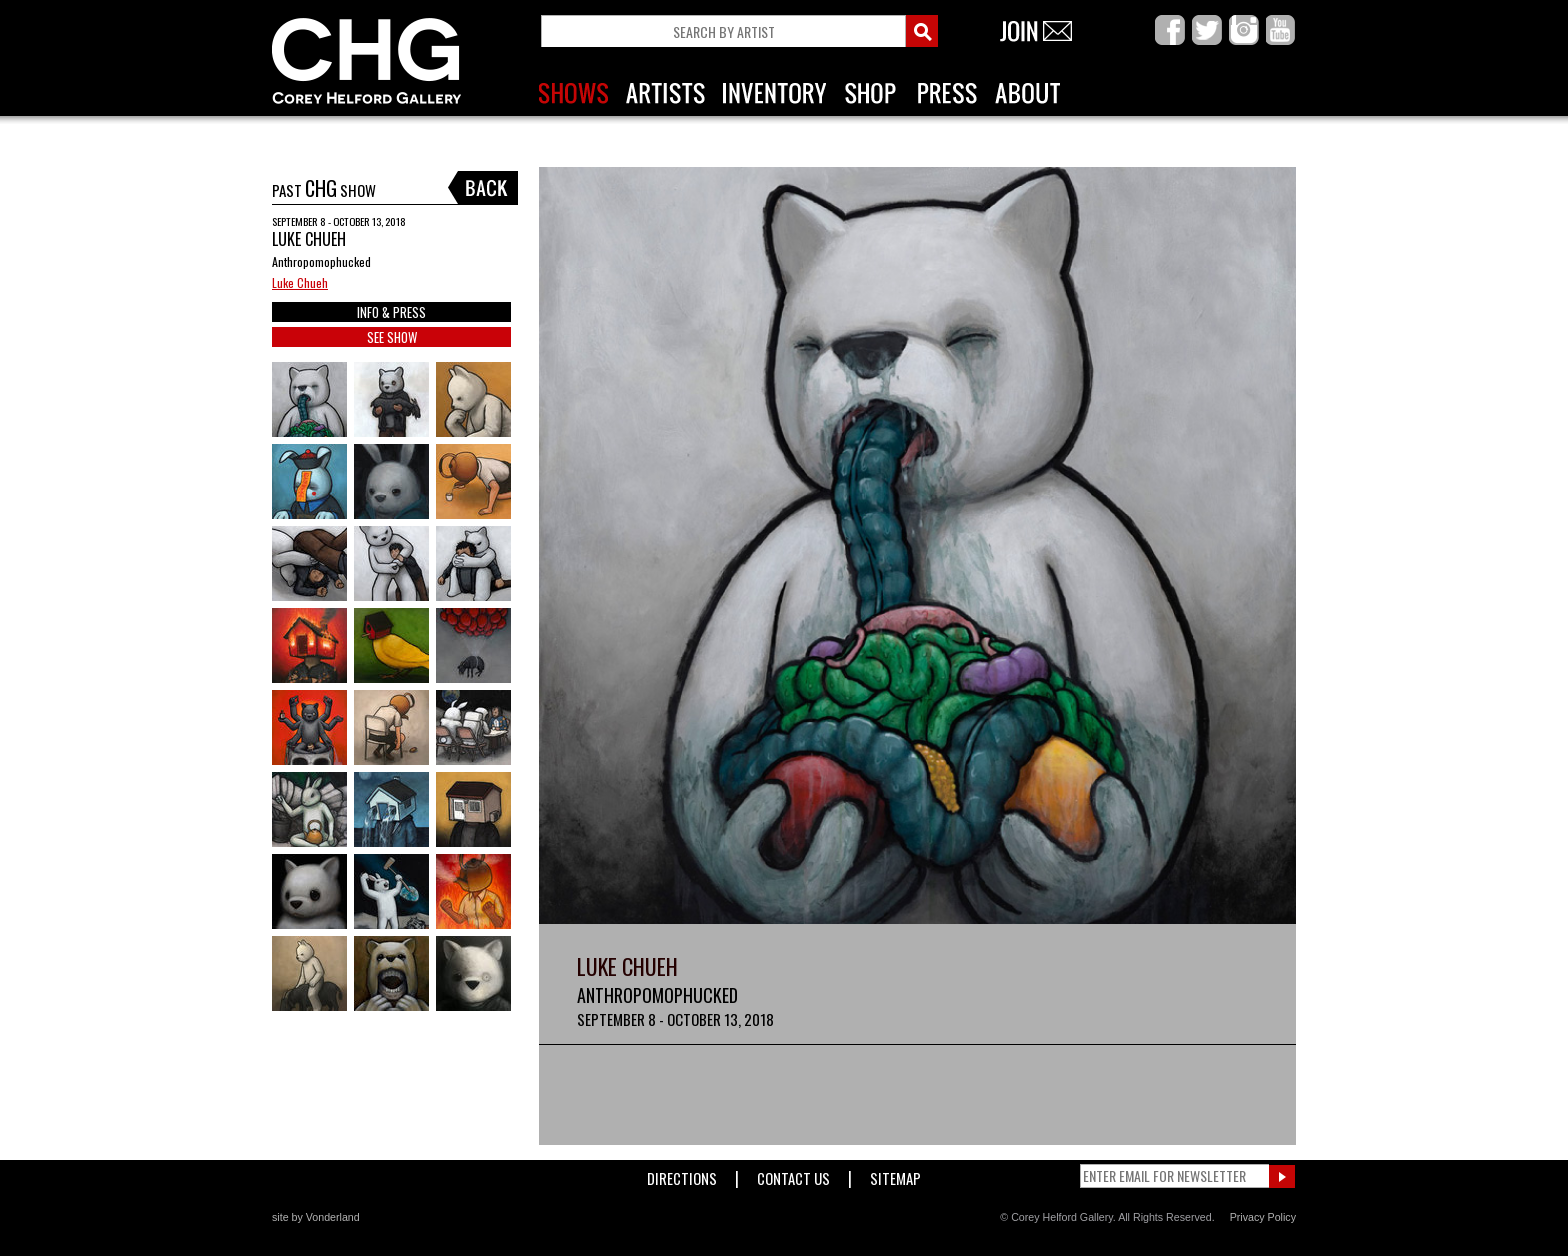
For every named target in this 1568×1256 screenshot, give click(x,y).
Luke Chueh (300, 282)
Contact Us (793, 1174)
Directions (682, 1174)
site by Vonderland (316, 1217)
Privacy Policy (1263, 1217)
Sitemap (895, 1174)
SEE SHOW (392, 337)
